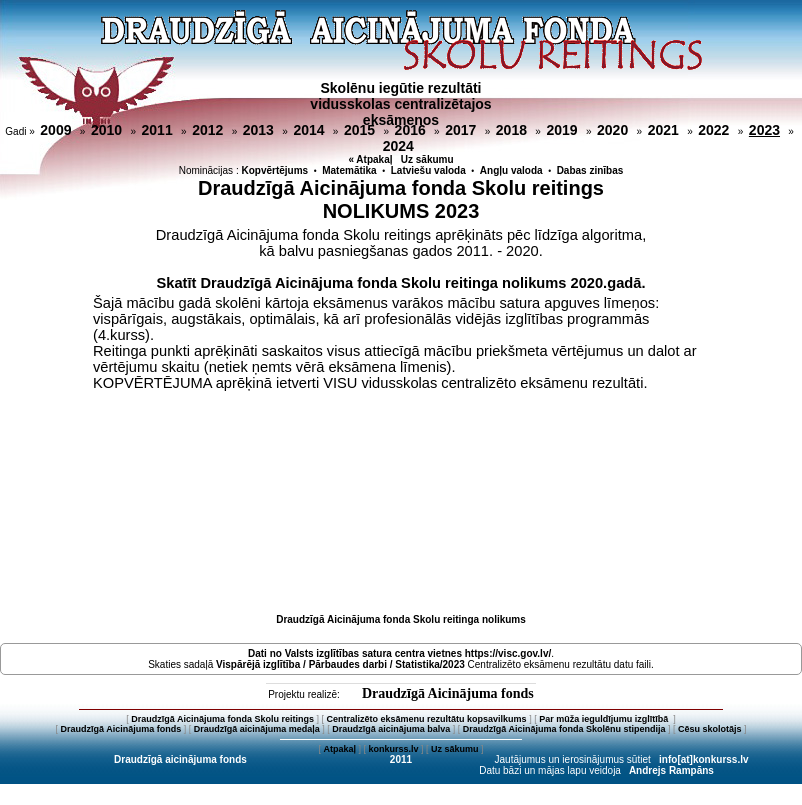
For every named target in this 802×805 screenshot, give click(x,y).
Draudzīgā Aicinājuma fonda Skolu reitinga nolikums (401, 619)
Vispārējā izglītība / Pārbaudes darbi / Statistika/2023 (340, 664)
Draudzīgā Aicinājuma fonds (448, 693)
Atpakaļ (339, 749)
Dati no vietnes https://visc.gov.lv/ (399, 653)
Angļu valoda (511, 170)
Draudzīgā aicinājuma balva (391, 729)
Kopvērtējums (274, 170)
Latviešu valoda (428, 170)
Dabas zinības (590, 170)
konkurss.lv (393, 749)
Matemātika (349, 170)
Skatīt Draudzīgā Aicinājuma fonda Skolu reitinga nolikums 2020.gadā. (401, 283)
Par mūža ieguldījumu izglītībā (605, 719)
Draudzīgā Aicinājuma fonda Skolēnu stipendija (564, 729)
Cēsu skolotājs (710, 729)
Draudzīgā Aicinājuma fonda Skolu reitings (222, 719)
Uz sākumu (427, 159)
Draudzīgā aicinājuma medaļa (257, 729)
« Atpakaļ (370, 159)
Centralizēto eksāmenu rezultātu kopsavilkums (427, 719)
